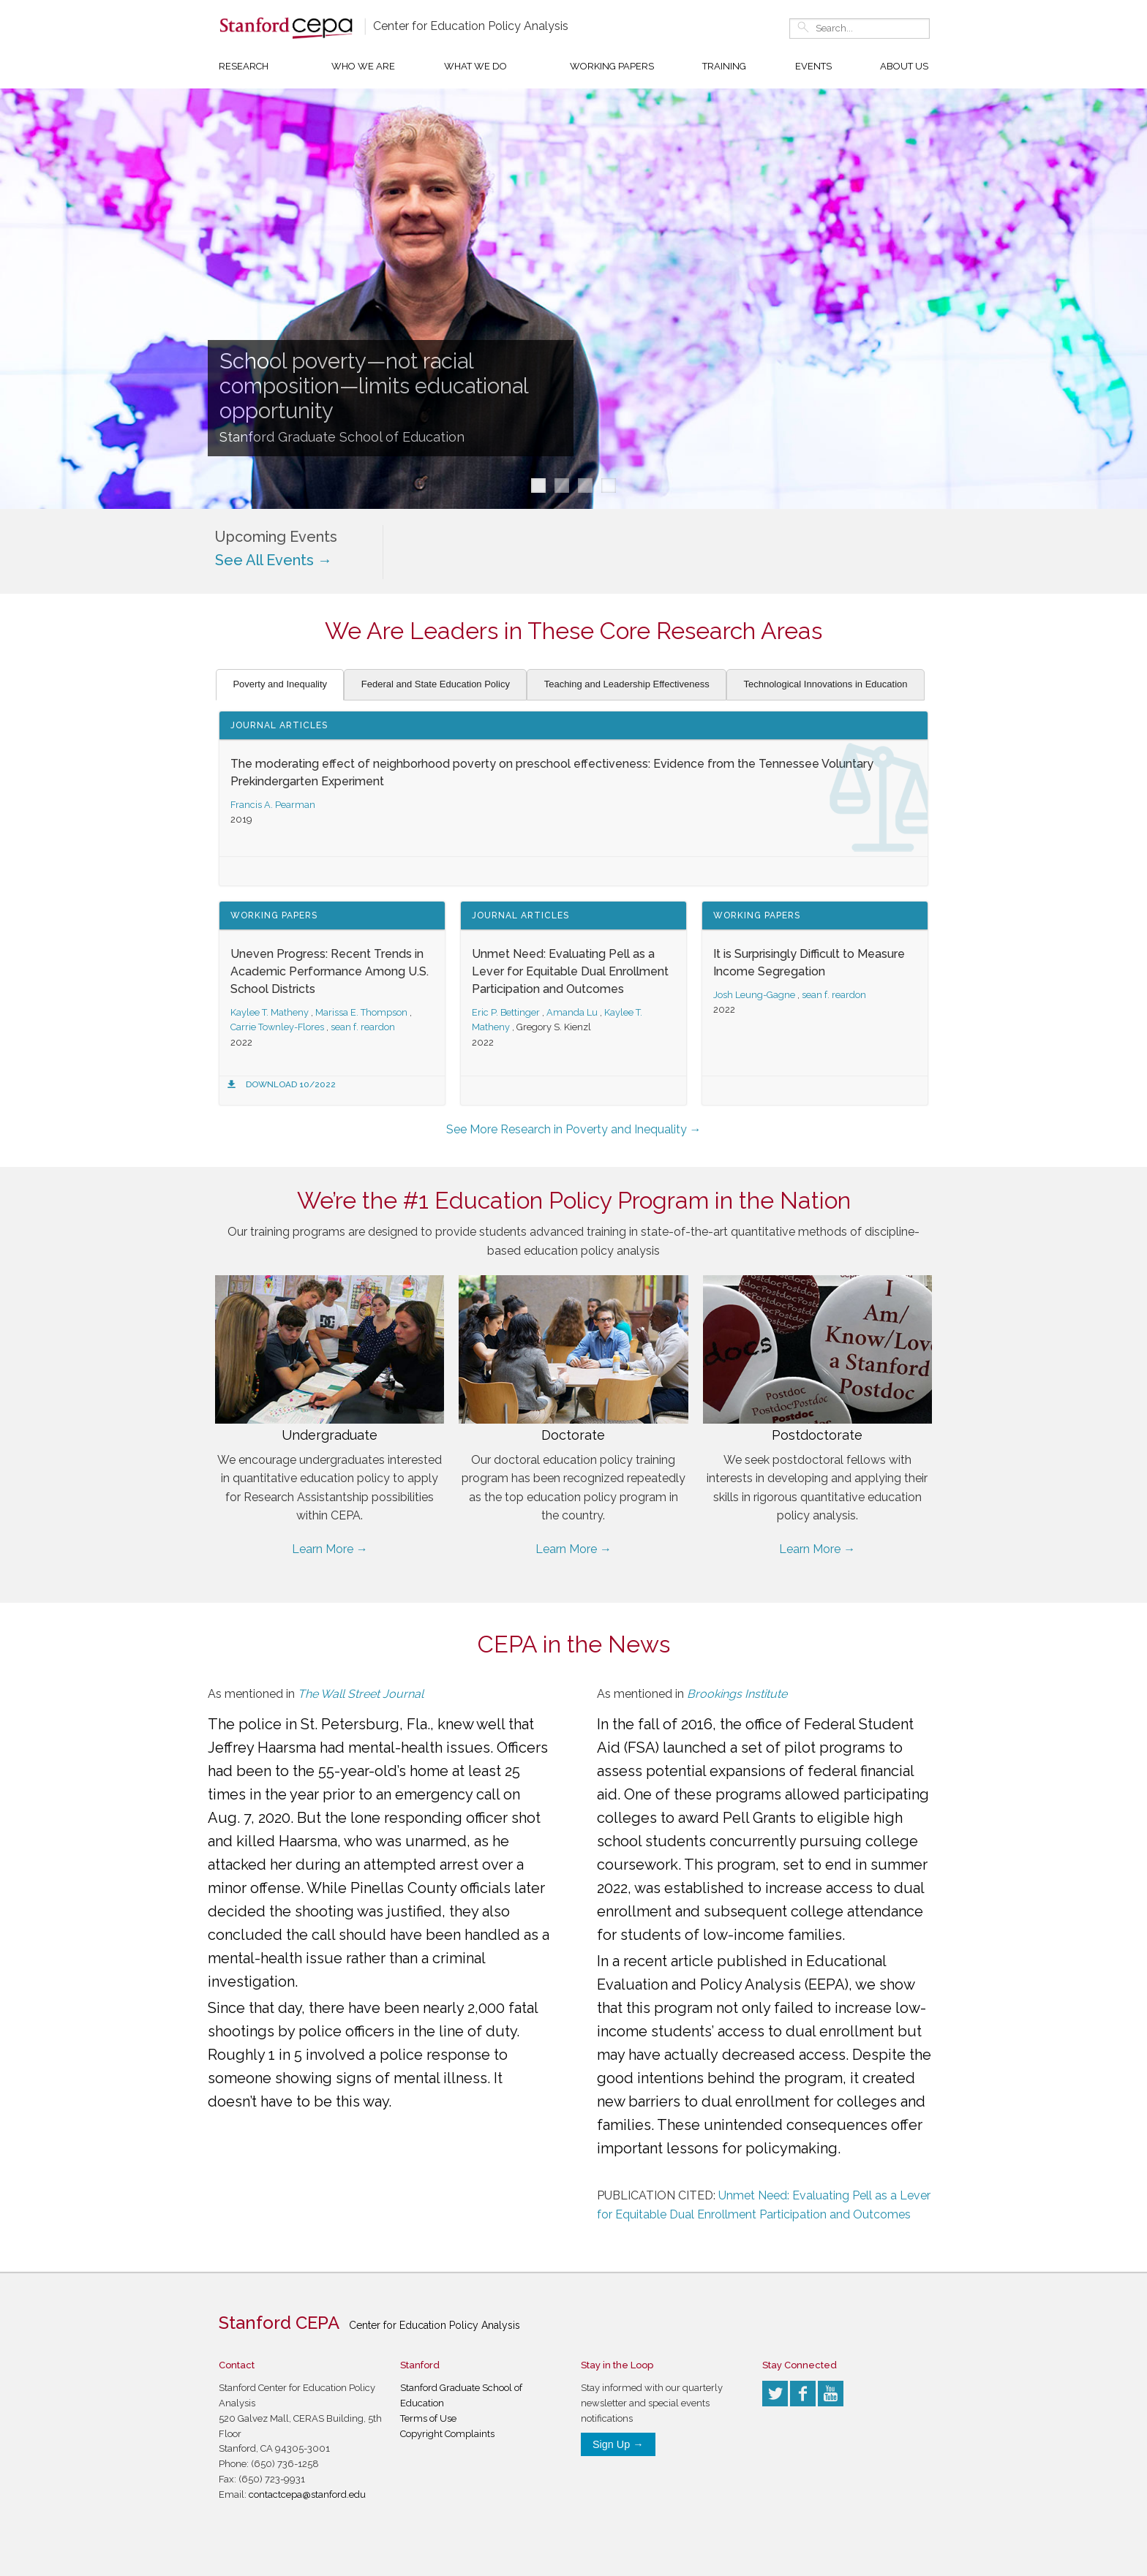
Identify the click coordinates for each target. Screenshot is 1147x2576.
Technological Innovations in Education (825, 684)
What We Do (475, 66)
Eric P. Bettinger (506, 1012)
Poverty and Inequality (280, 684)
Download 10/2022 (291, 1084)
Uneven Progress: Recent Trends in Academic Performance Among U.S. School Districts (329, 971)
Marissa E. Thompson (361, 1012)
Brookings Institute (737, 1694)
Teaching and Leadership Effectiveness (627, 684)
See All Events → (273, 560)
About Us (904, 66)
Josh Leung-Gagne (754, 994)
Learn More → (330, 1549)
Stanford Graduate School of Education (342, 437)
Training (724, 66)
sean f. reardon (363, 1026)
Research (243, 66)
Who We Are (363, 66)
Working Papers (612, 66)
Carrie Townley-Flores (277, 1026)
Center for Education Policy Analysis (470, 26)
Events (813, 66)
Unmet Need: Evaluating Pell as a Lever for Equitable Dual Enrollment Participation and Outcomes (570, 971)
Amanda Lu (572, 1012)
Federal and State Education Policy (435, 684)
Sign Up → (618, 2444)
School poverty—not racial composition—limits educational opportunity (373, 386)
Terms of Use (428, 2418)
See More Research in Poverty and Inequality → (574, 1129)
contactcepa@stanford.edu (307, 2494)
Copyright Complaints (447, 2433)
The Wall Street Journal (361, 1694)
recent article (668, 1961)
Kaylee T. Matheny (269, 1012)
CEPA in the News (574, 1644)
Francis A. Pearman (272, 804)
